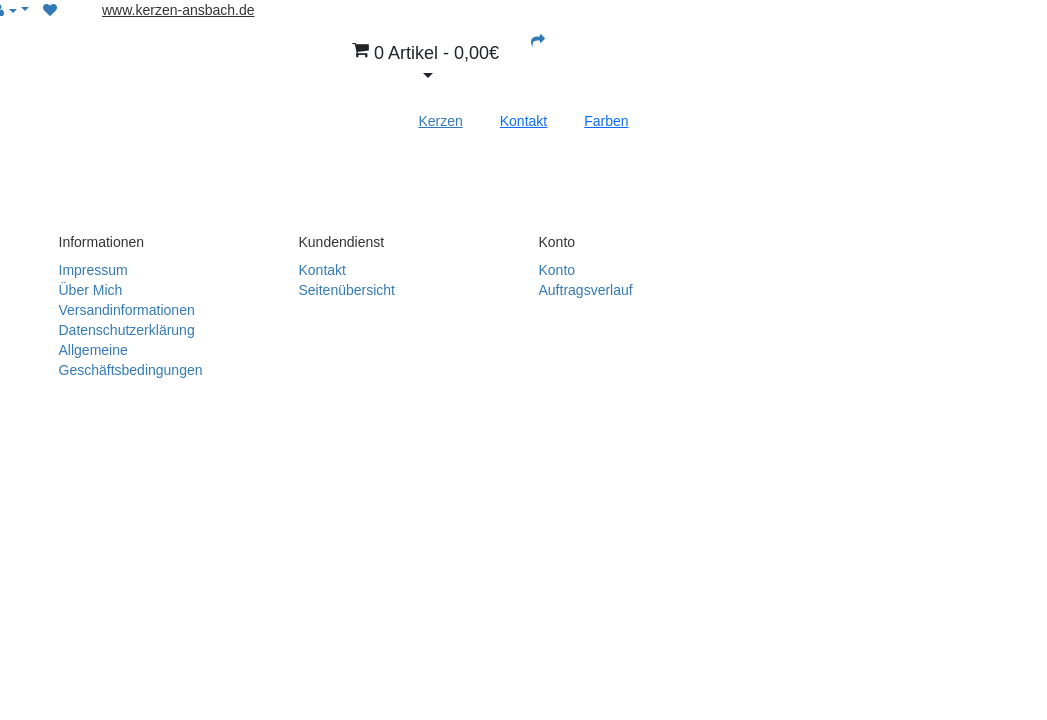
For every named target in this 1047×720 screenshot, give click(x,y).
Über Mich (91, 290)
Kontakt (523, 121)
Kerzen (440, 121)
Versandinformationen (127, 310)
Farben (606, 121)
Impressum (93, 270)
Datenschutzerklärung (127, 330)
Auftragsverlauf (586, 290)
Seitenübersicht (347, 290)
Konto (557, 270)
